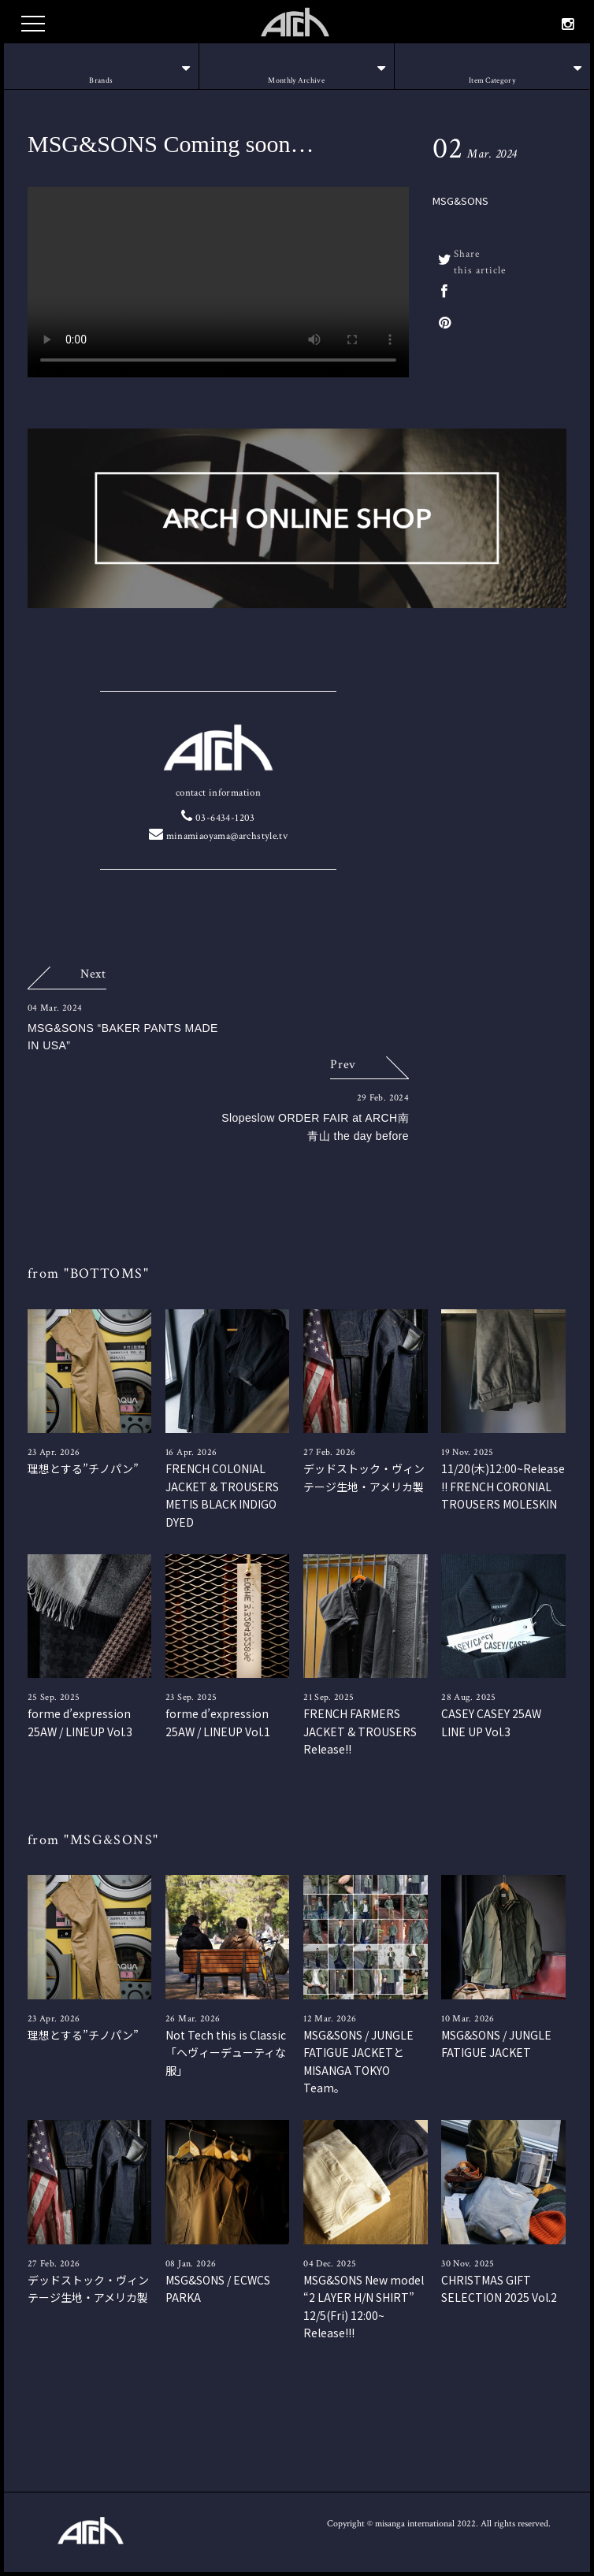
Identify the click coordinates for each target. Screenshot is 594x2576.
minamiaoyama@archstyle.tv (218, 836)
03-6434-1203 (217, 818)
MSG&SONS (460, 200)
